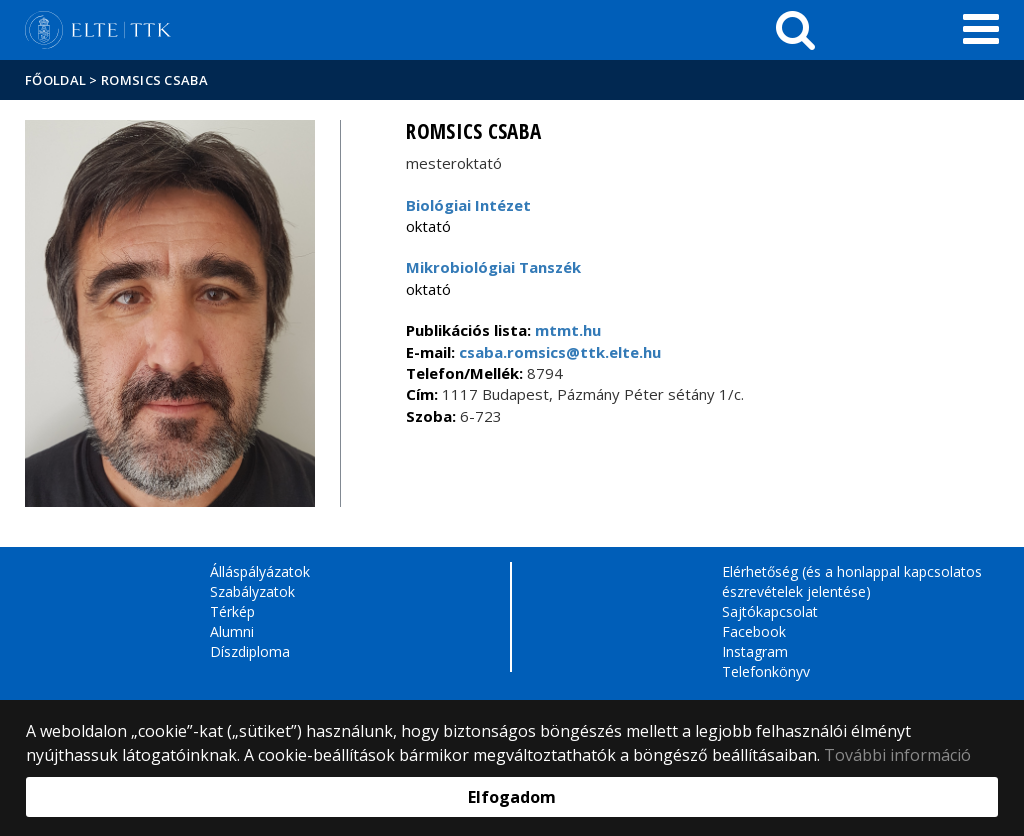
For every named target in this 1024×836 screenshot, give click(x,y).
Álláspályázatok (260, 571)
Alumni (232, 631)
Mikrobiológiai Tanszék (493, 267)
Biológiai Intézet (468, 205)
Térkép (232, 611)
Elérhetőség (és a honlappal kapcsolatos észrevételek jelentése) (852, 581)
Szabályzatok (252, 591)
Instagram (755, 651)
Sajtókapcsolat (770, 611)
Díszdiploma (250, 651)
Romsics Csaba (154, 80)
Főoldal (57, 80)
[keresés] (795, 30)
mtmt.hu (568, 330)
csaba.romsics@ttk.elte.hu (558, 352)
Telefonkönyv (766, 671)
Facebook (754, 631)
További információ (897, 755)
